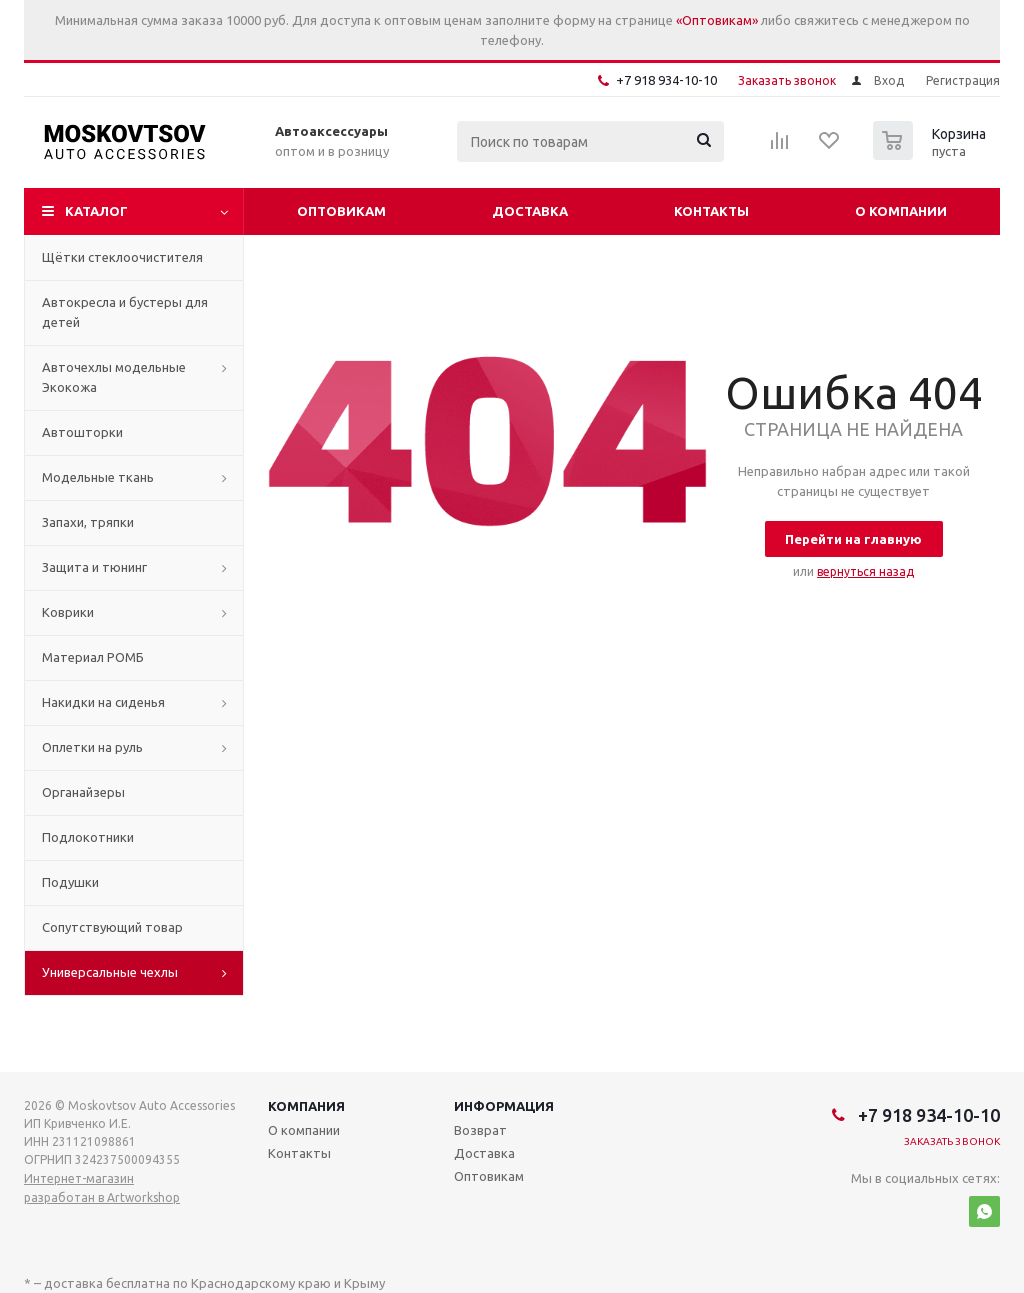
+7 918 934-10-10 (666, 80)
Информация (504, 1106)
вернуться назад (865, 571)
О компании (901, 211)
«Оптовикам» (717, 20)
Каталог (96, 211)
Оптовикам (341, 211)
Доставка (530, 211)
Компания (306, 1106)
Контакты (711, 211)
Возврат (480, 1130)
